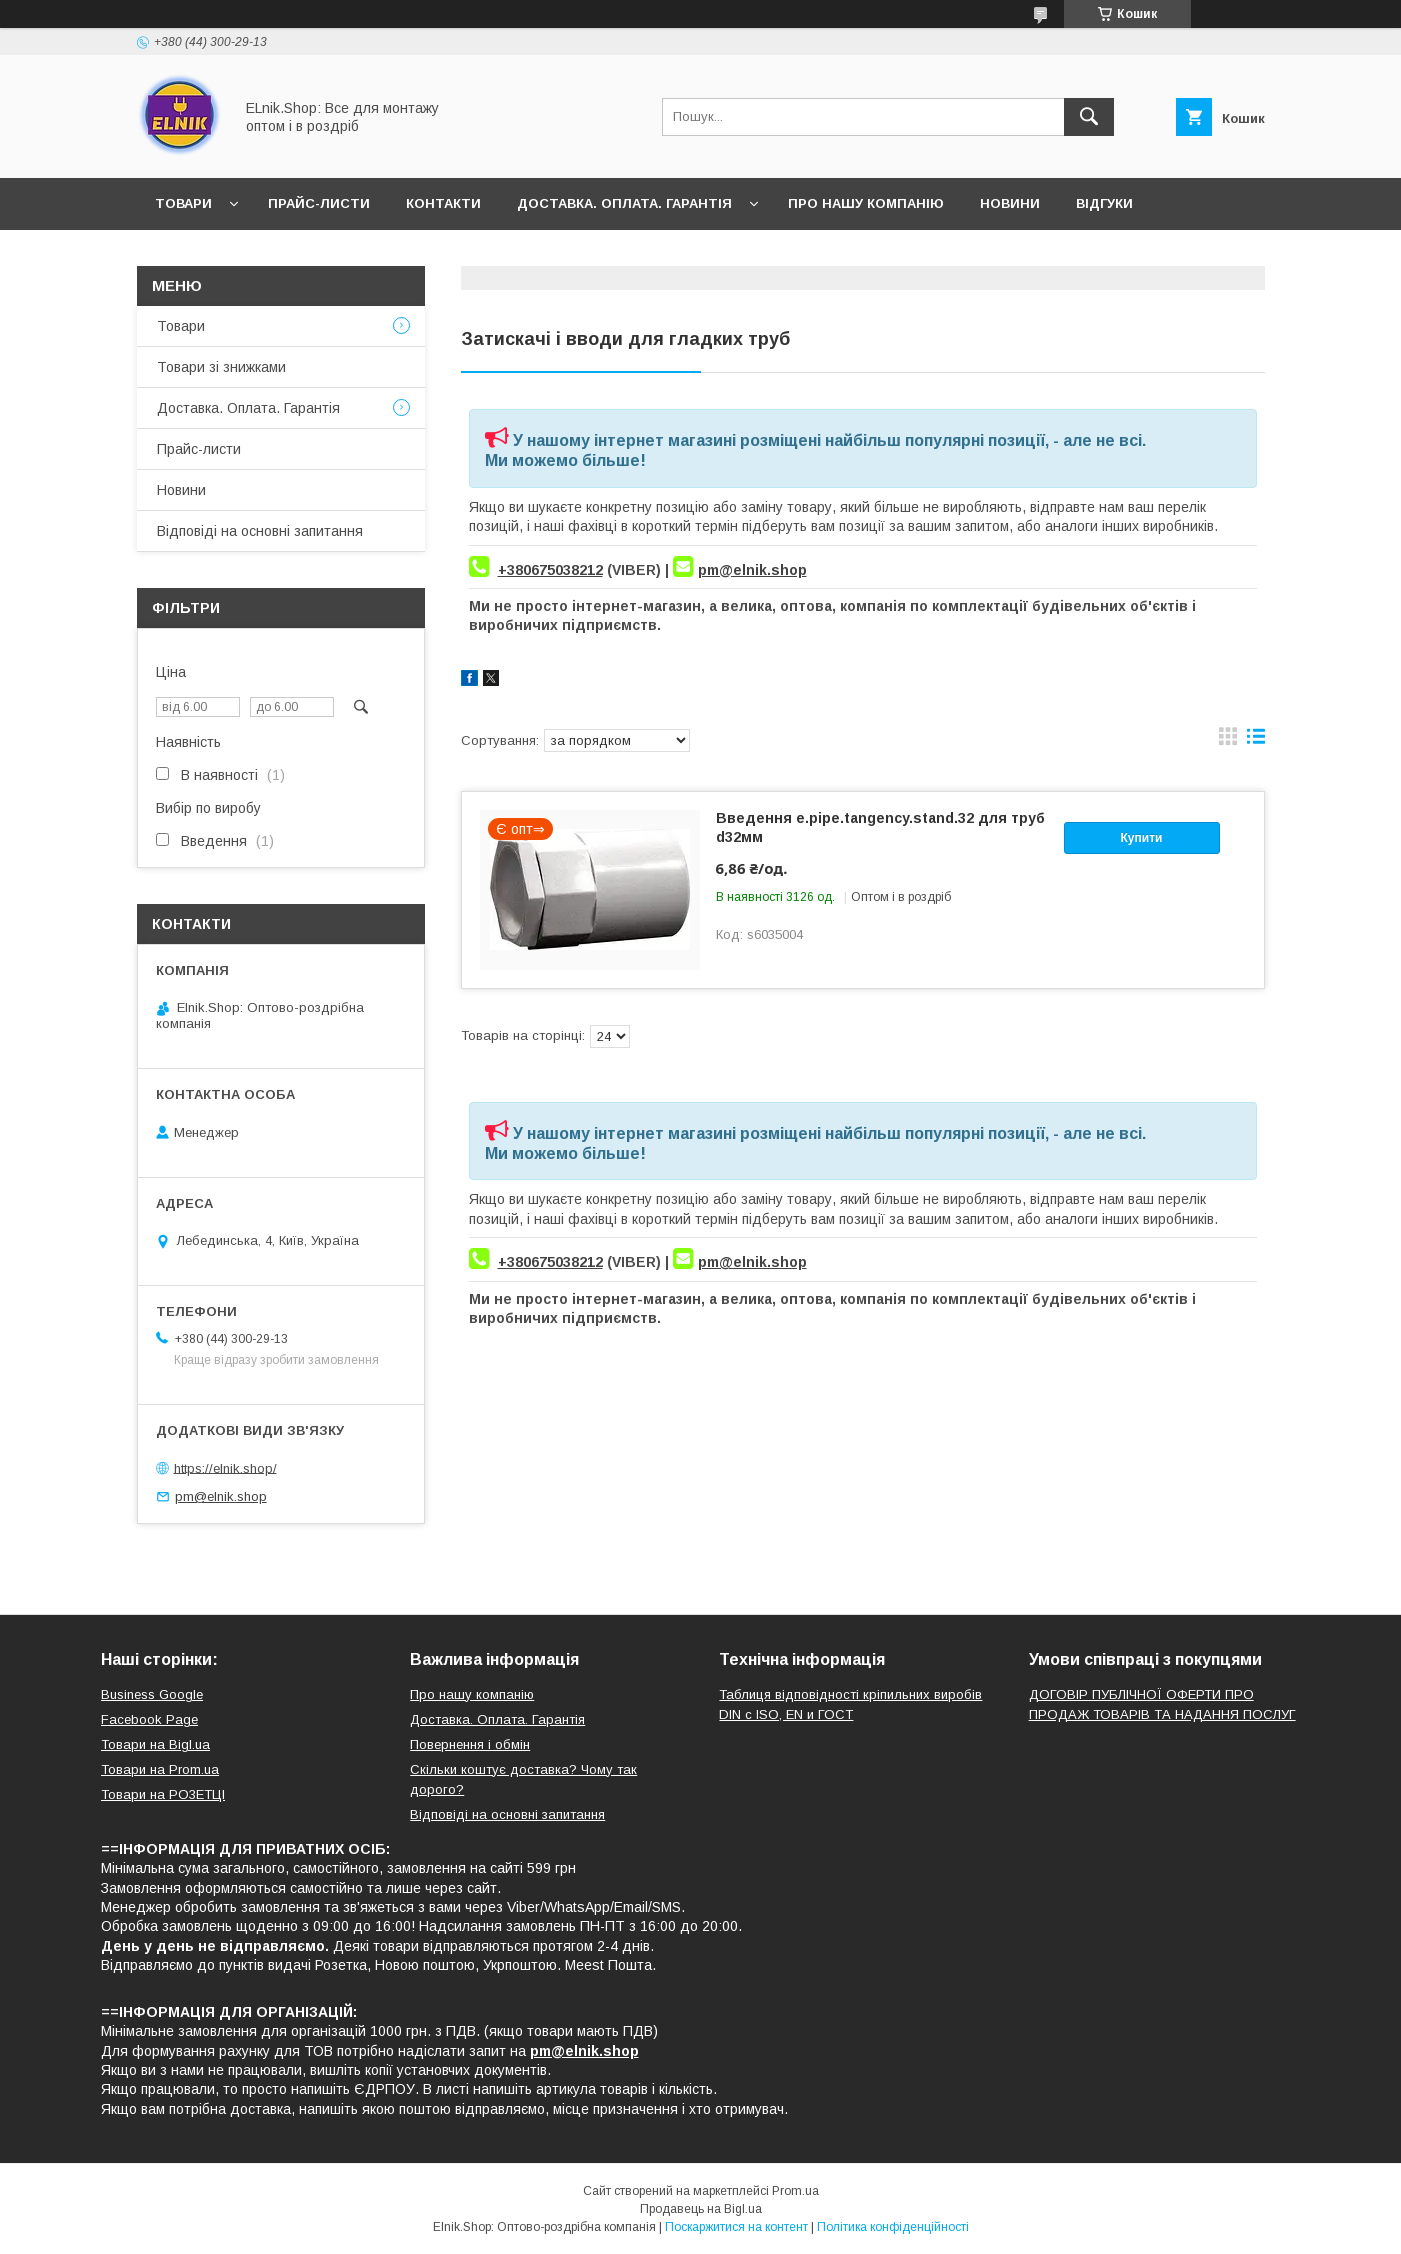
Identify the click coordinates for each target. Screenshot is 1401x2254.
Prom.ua (795, 2191)
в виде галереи (1228, 741)
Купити (1142, 838)
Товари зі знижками (221, 367)
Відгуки (1104, 203)
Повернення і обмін (470, 1744)
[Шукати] (1089, 117)
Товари (183, 203)
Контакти (443, 203)
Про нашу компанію (866, 203)
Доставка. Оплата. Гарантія (624, 203)
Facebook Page (149, 1719)
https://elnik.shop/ (225, 1467)
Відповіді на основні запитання (282, 255)
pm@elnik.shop (752, 570)
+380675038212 (550, 570)
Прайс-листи (319, 203)
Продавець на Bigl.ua (701, 2209)
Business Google (152, 1694)
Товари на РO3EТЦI (163, 1794)
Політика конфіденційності (893, 2227)
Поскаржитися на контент (736, 2227)
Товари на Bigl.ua (155, 1744)
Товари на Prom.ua (160, 1769)
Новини (1010, 203)
